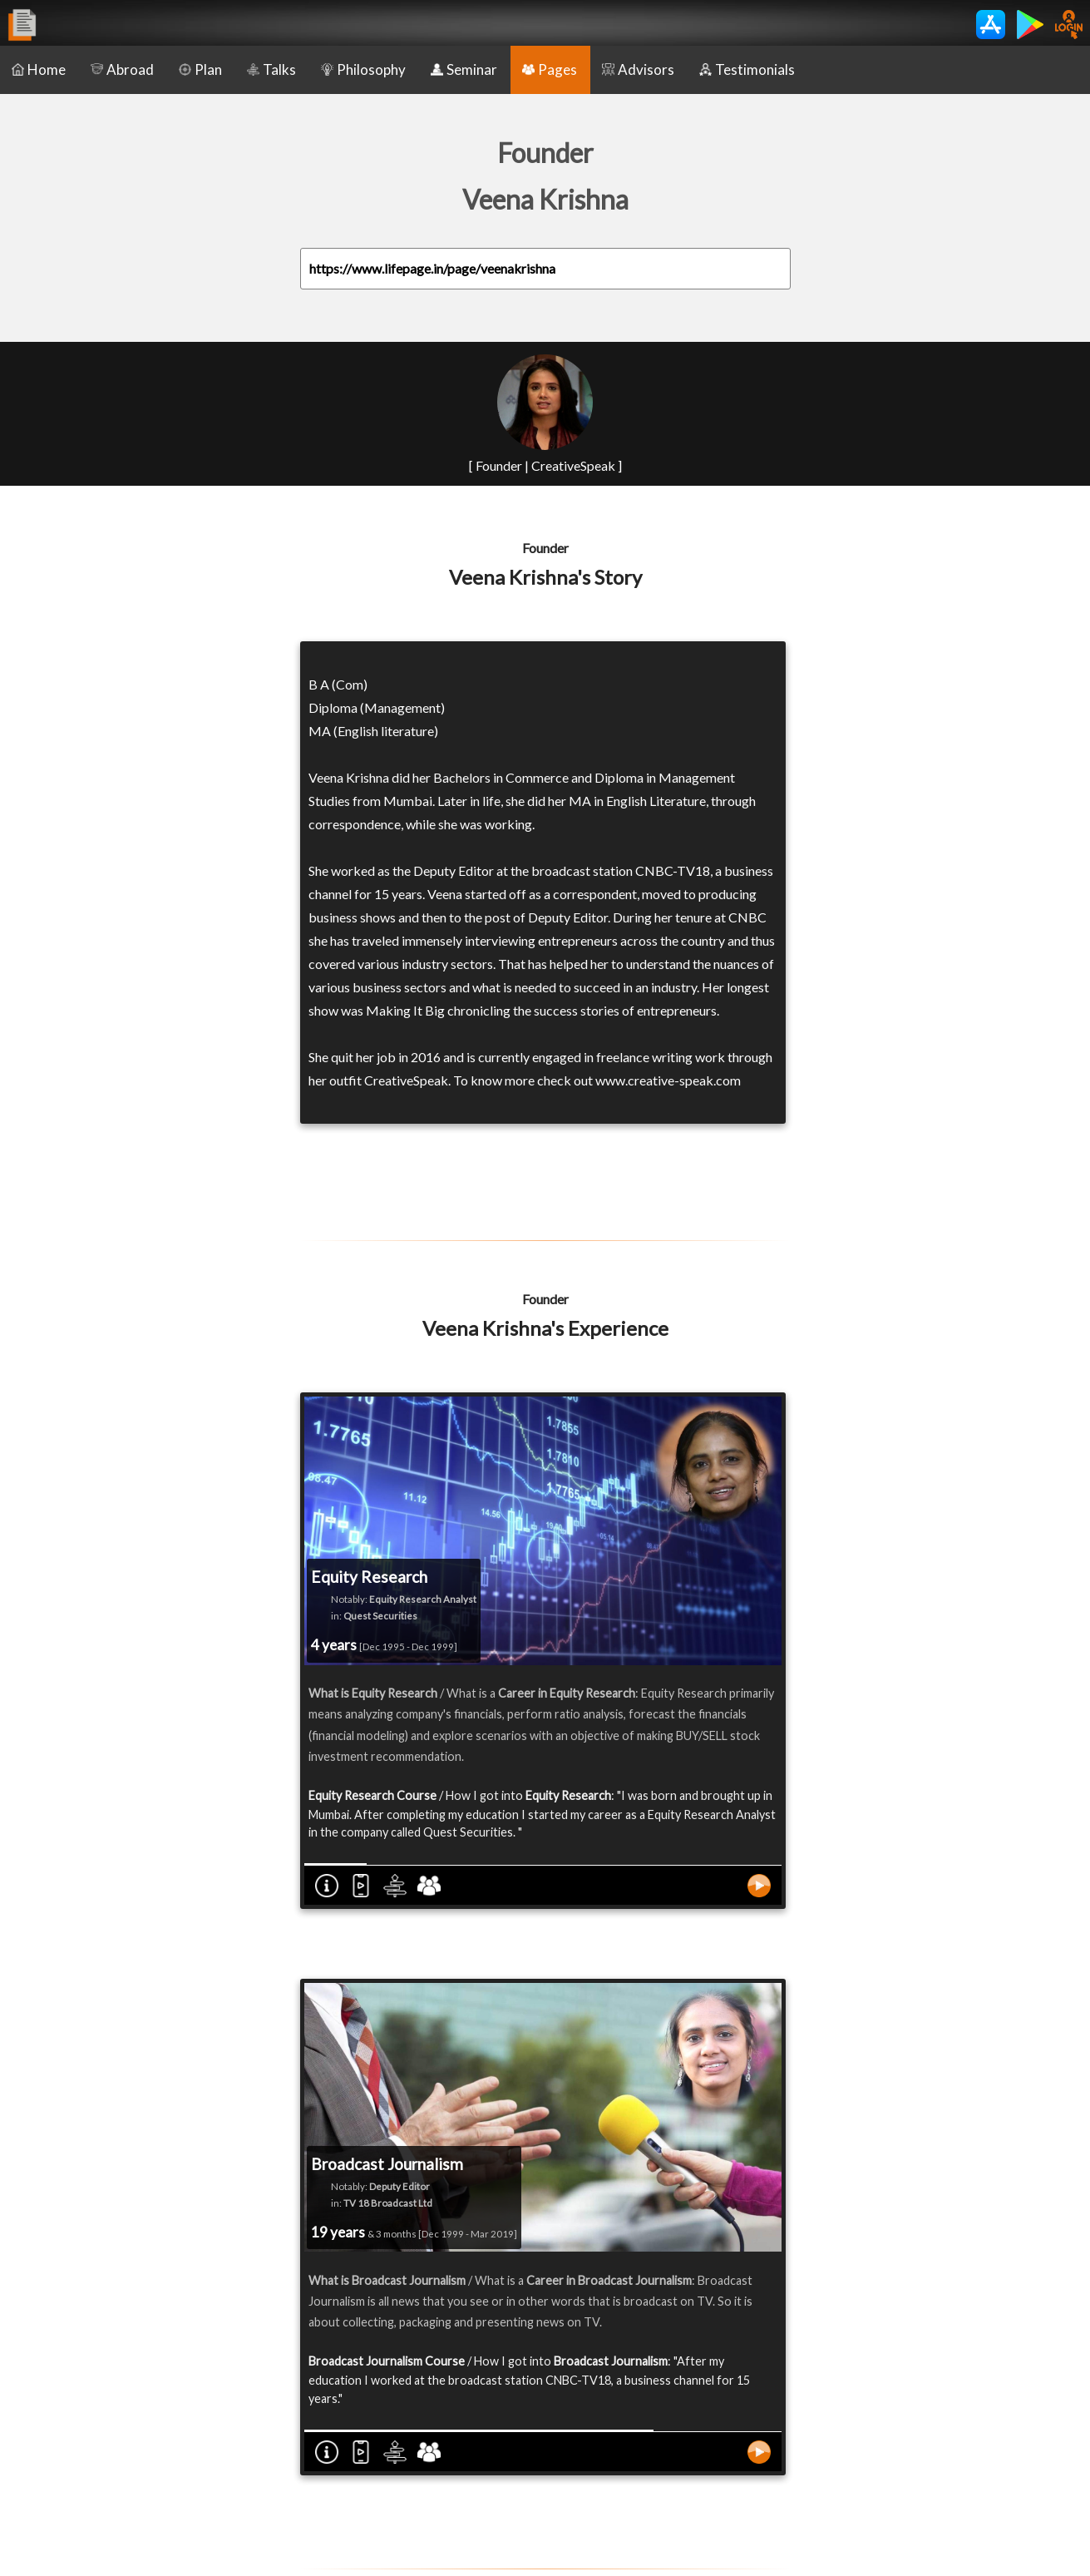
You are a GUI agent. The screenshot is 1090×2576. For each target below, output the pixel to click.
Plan (200, 69)
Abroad (122, 69)
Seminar (464, 69)
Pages (549, 69)
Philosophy (363, 69)
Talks (271, 69)
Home (39, 69)
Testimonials (747, 69)
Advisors (638, 69)
